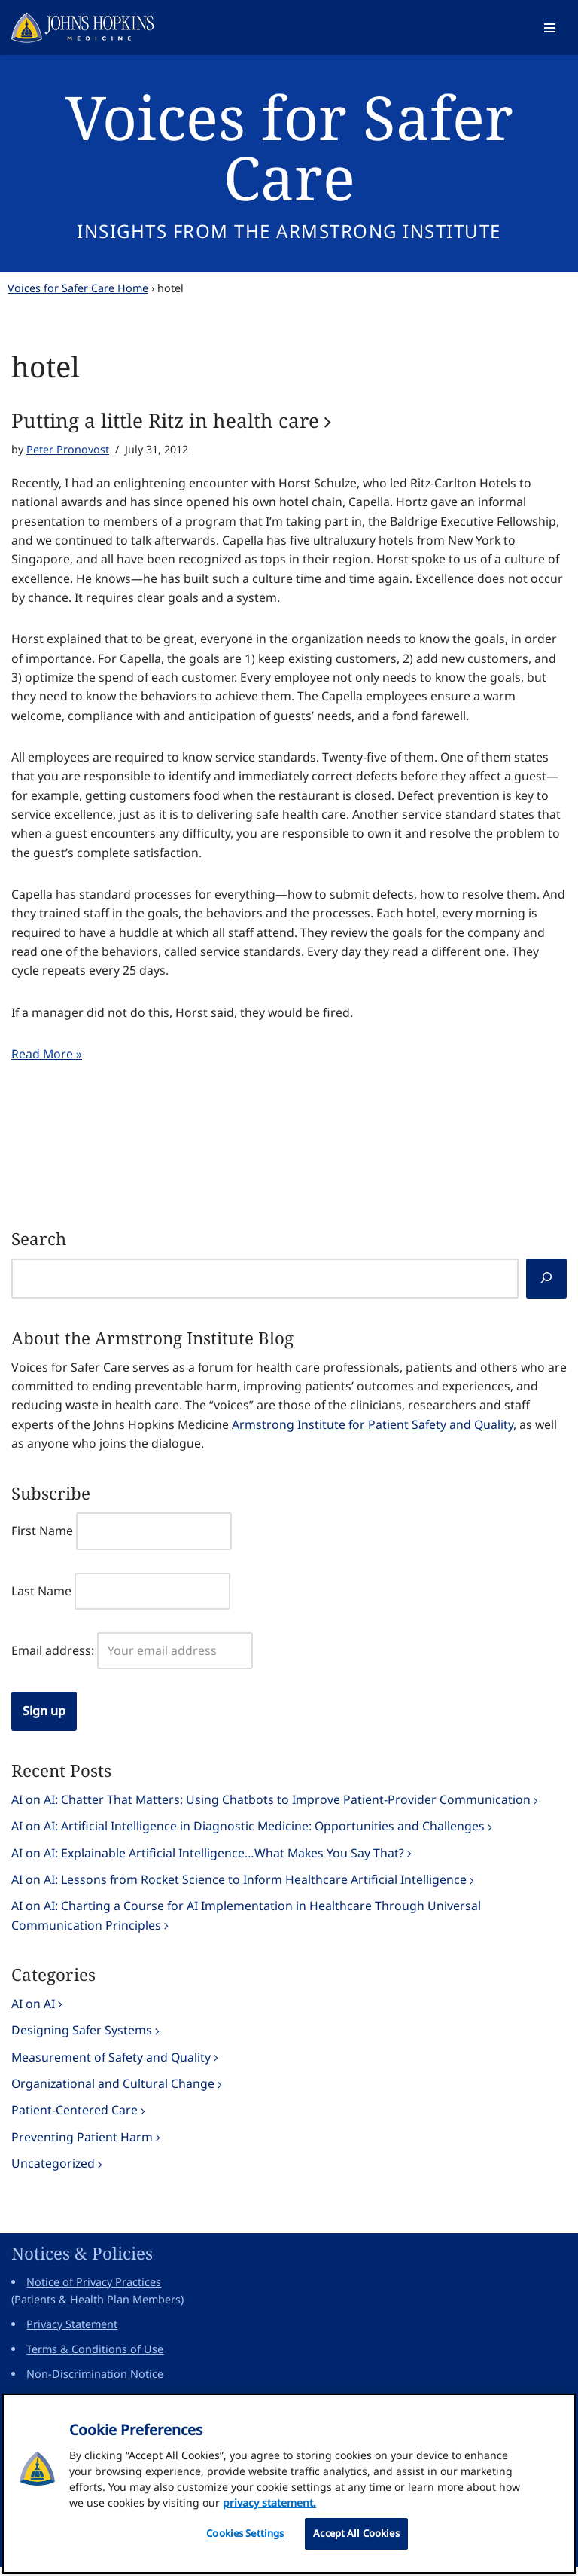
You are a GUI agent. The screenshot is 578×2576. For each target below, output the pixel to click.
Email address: (52, 1656)
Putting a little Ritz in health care (165, 420)
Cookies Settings (245, 2537)
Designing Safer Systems (82, 2037)
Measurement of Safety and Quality (112, 2064)
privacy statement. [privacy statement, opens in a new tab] (269, 2507)
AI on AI (33, 2011)
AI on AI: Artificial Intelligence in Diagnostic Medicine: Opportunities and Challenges (248, 1832)
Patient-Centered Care (74, 2118)
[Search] (546, 1284)
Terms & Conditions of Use (94, 2358)
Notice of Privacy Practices (93, 2291)
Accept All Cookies (356, 2537)
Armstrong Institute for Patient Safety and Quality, (377, 1429)
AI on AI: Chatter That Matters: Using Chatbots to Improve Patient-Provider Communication (271, 1805)
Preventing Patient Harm (82, 2145)
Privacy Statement (71, 2333)
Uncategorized (53, 2171)
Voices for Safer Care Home (78, 288)
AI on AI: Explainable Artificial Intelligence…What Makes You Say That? (208, 1859)
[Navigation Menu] (550, 28)
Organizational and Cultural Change (113, 2091)
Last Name (41, 1597)
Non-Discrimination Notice (94, 2383)
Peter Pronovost (67, 450)
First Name (42, 1536)
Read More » (47, 1058)
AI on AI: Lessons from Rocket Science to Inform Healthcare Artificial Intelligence (240, 1886)
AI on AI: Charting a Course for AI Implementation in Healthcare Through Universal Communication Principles (246, 1923)
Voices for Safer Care (289, 146)
